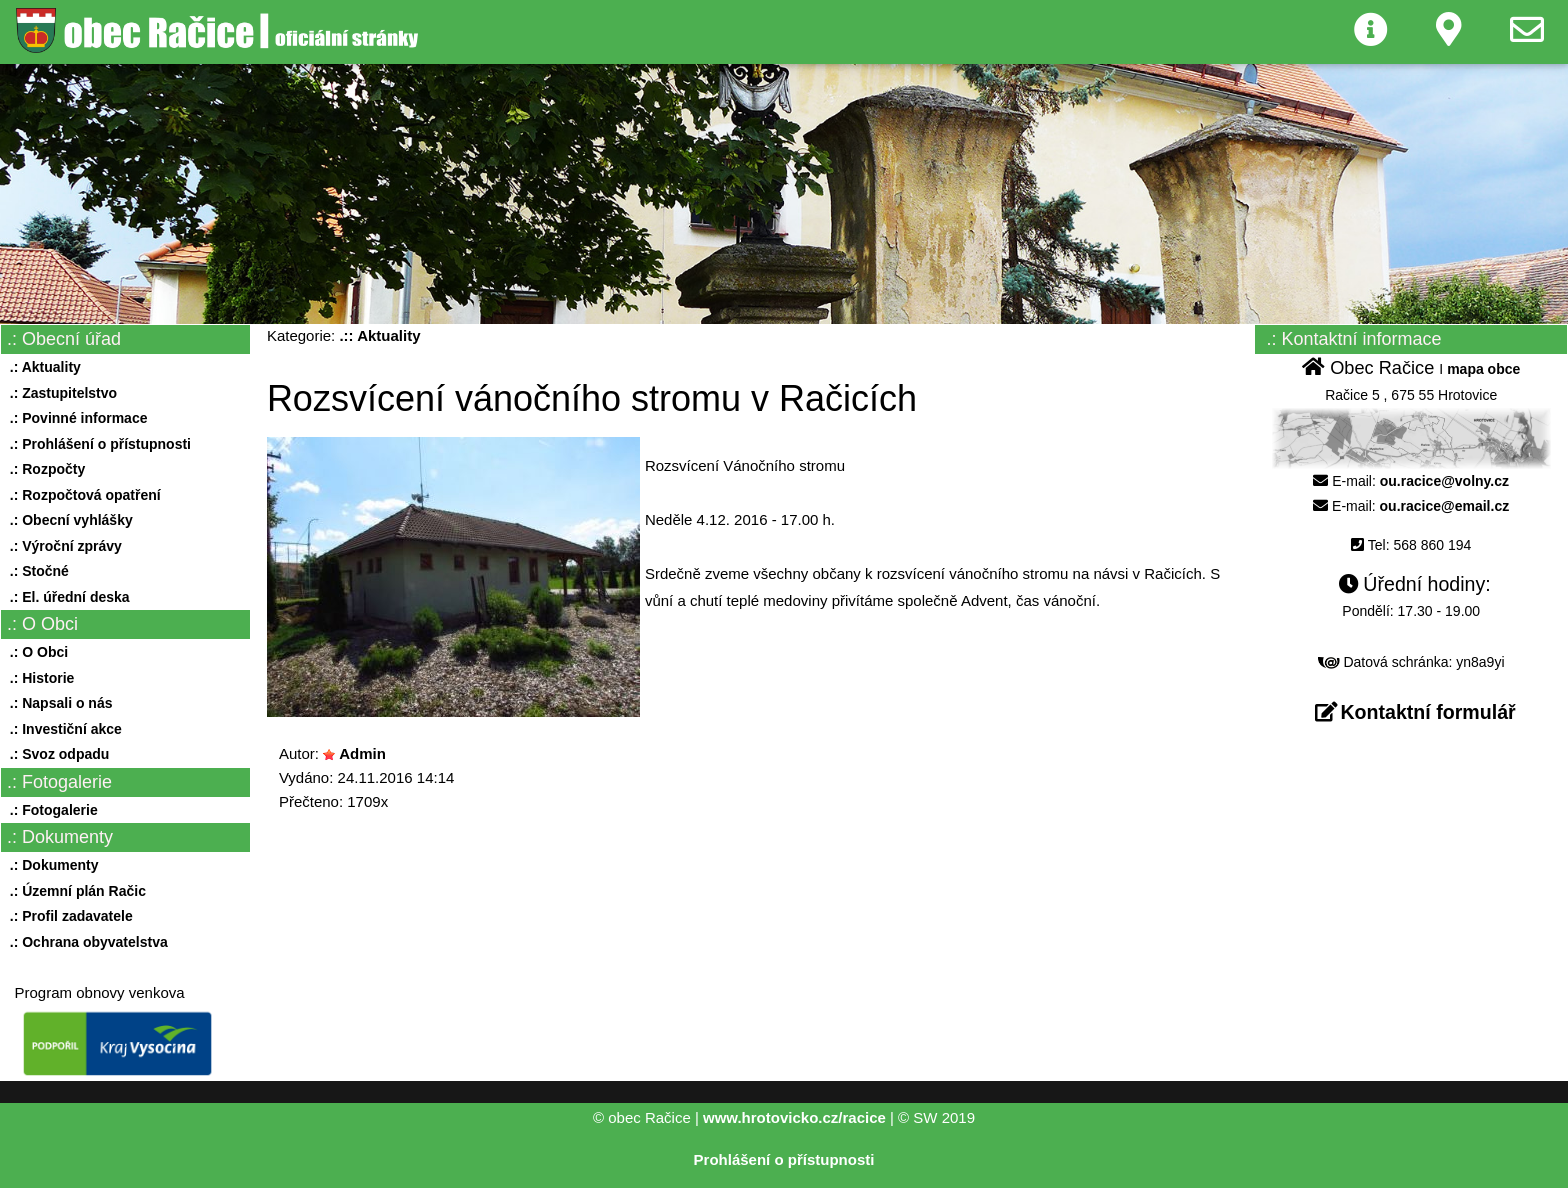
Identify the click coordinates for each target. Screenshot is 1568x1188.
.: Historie (38, 678)
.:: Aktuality (379, 335)
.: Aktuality (41, 367)
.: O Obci (35, 652)
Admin (362, 753)
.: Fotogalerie (50, 810)
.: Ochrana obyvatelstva (85, 942)
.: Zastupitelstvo (59, 393)
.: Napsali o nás (57, 703)
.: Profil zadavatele (67, 916)
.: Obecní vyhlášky (67, 520)
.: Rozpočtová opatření (81, 495)
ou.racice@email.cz (1445, 506)
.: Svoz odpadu (55, 754)
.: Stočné (35, 571)
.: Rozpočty (43, 469)
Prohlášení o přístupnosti (784, 1159)
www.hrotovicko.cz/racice (794, 1117)
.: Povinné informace (74, 418)
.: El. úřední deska (66, 597)
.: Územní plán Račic (74, 891)
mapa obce (1483, 369)
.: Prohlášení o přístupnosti (96, 444)
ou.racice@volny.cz (1444, 481)
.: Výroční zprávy (62, 546)
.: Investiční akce (62, 729)
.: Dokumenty (50, 865)
